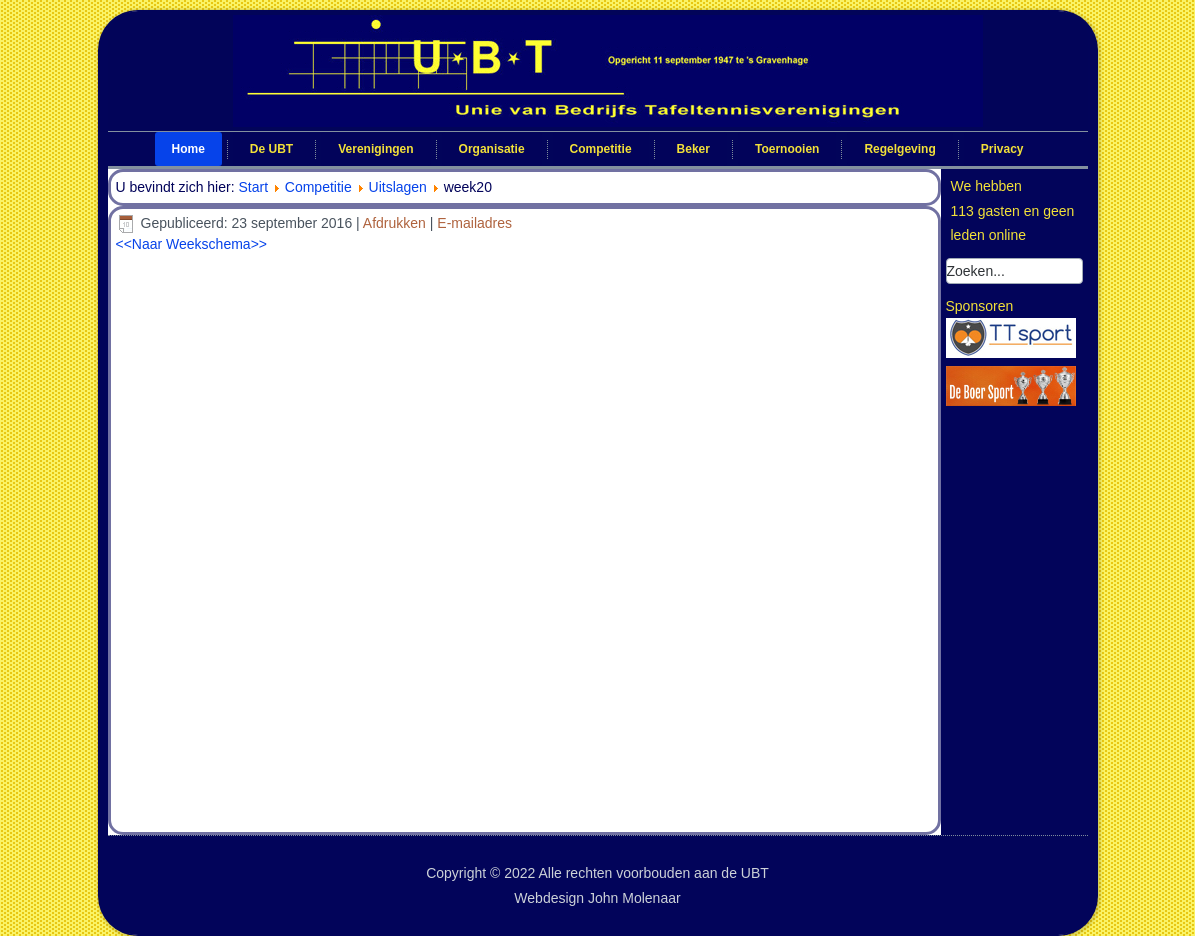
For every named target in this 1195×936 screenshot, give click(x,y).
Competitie (601, 149)
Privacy (1002, 149)
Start (253, 187)
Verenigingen (375, 149)
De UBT (271, 149)
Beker (693, 149)
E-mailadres (474, 223)
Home (188, 149)
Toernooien (787, 149)
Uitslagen (398, 187)
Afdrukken (396, 223)
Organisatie (492, 149)
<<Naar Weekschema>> (192, 244)
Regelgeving (899, 149)
